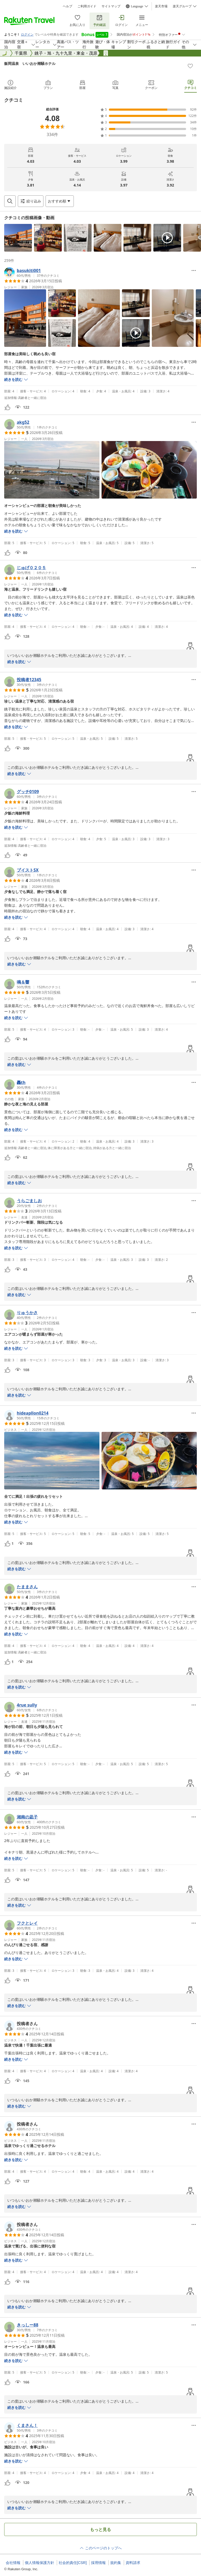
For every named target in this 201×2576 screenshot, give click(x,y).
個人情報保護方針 (39, 2563)
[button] (18, 238)
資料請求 (133, 2563)
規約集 (115, 2563)
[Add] (190, 66)
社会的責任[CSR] (73, 2563)
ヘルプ (67, 6)
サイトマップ (111, 6)
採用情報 (98, 2563)
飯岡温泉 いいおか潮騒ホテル (29, 63)
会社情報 (13, 2563)
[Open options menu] (60, 201)
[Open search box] (10, 201)
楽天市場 (161, 6)
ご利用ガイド (86, 6)
